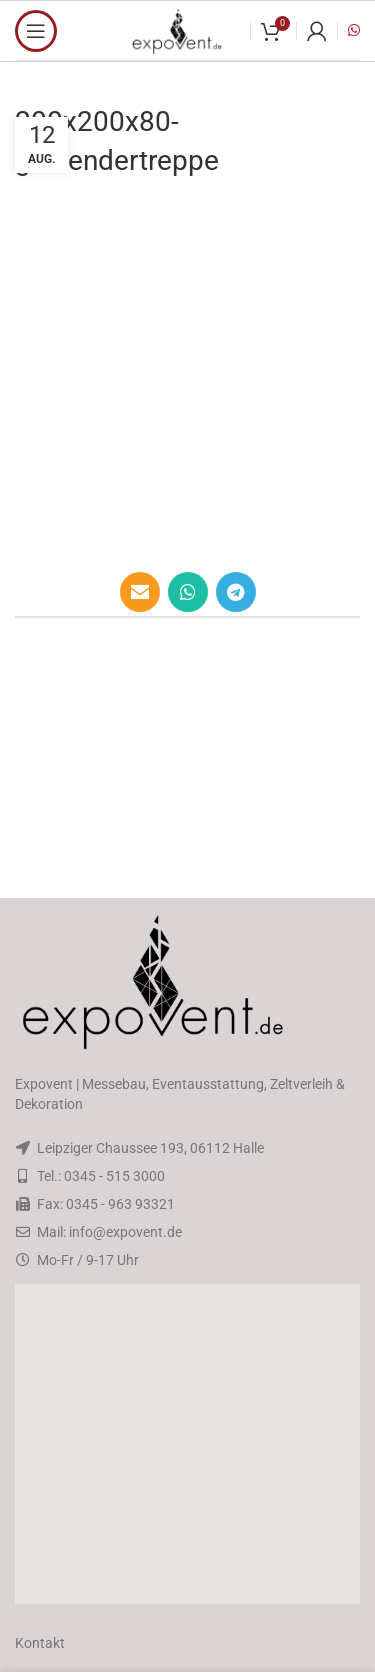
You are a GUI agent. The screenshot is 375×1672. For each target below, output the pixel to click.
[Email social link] (140, 592)
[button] (188, 1444)
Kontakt (40, 1643)
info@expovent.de (125, 1232)
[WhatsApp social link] (188, 592)
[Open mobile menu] (36, 31)
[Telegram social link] (236, 592)
